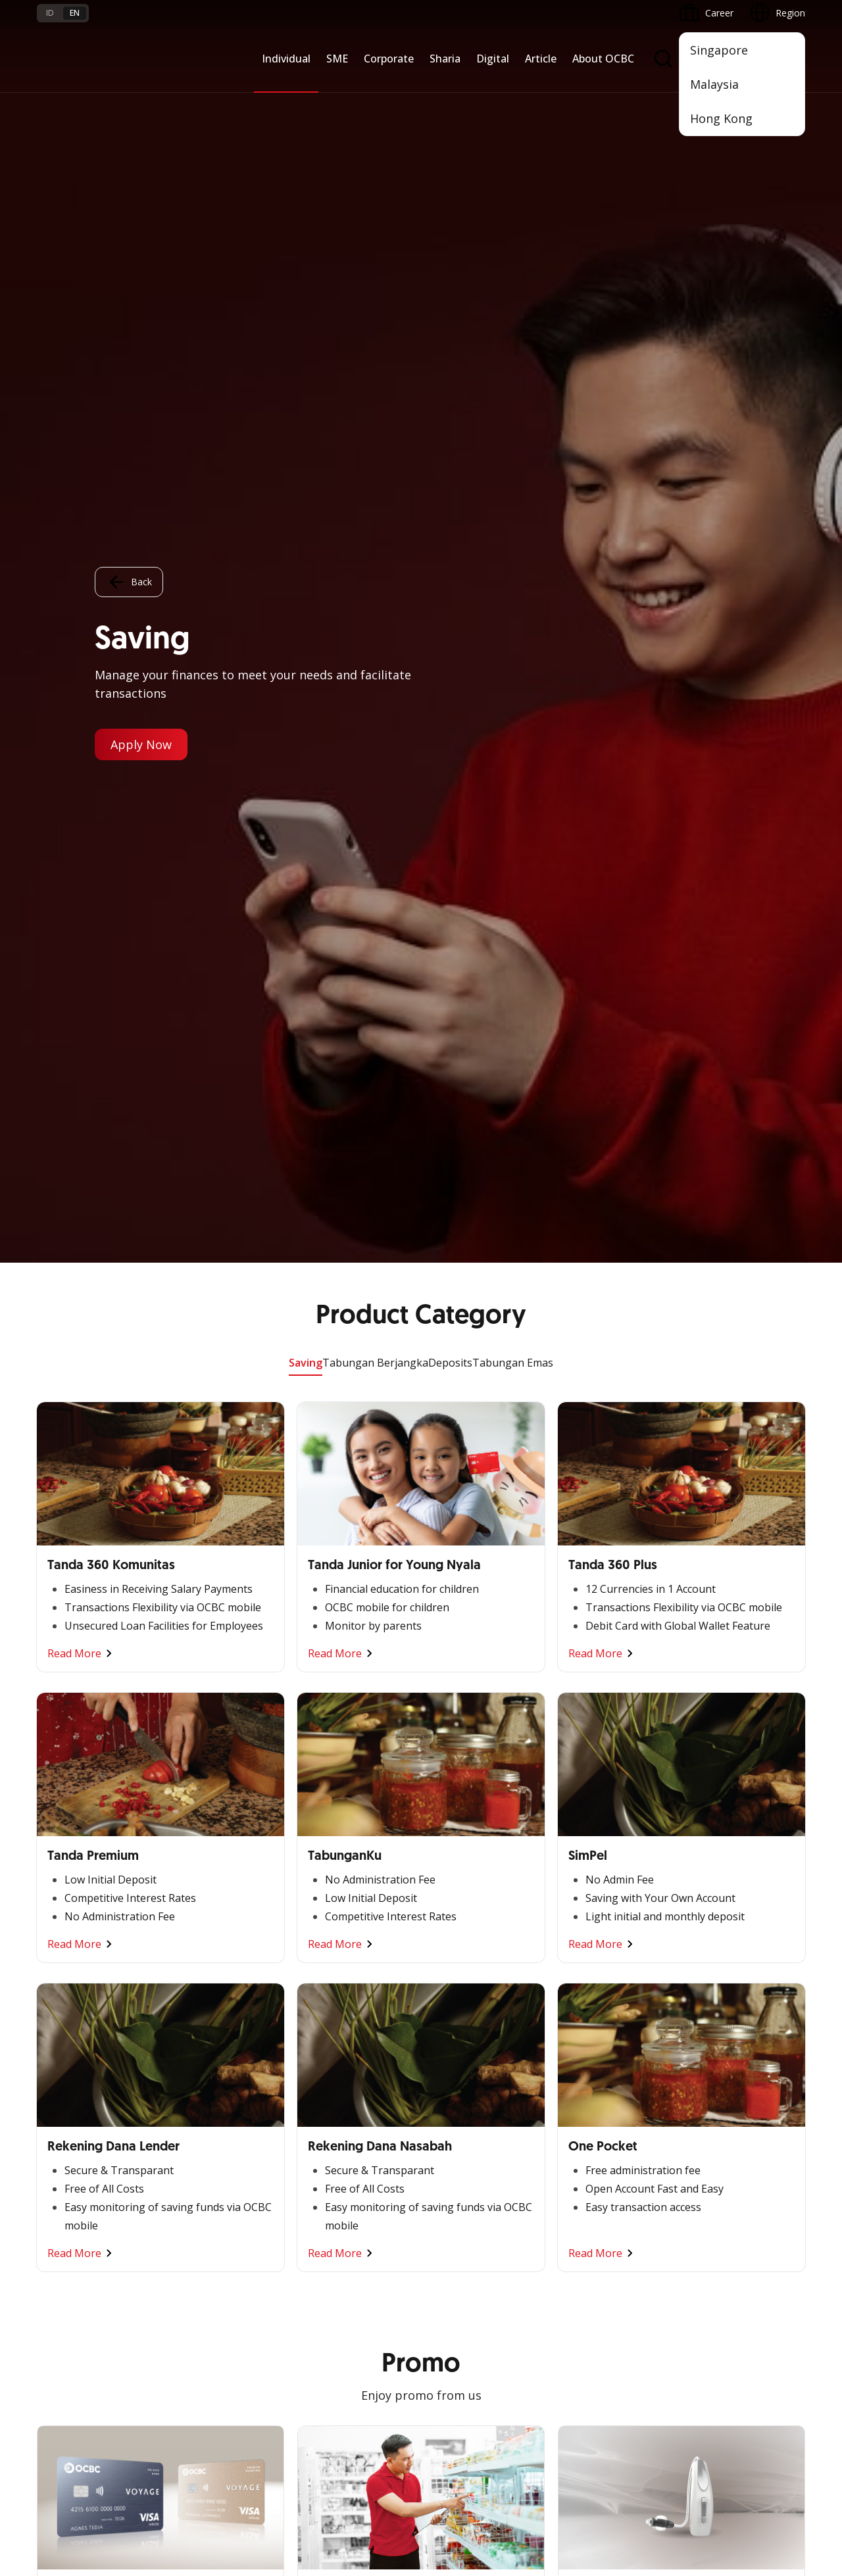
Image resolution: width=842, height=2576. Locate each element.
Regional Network (75, 2151)
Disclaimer (457, 2447)
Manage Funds (198, 2056)
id (50, 12)
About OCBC (603, 58)
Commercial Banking (211, 1985)
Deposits (450, 100)
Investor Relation (594, 2032)
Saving (305, 100)
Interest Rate (64, 2343)
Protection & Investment (350, 2056)
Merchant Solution (467, 2143)
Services (314, 2032)
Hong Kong (721, 118)
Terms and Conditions (214, 2249)
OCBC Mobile (456, 1985)
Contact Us (321, 2327)
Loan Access (64, 2056)
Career (181, 2296)
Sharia (445, 58)
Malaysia (714, 84)
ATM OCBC (452, 2009)
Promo (51, 2249)
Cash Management (77, 2032)
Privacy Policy (530, 2447)
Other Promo (421, 1464)
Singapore (719, 50)
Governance (583, 2056)
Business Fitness (72, 2127)
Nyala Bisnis (63, 1985)
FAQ (176, 2272)
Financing (317, 2009)
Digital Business (71, 2080)
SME (337, 58)
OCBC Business (461, 2095)
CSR (566, 2080)
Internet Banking (463, 2072)
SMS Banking (455, 2119)
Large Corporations (208, 2009)
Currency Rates (69, 2320)
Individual (286, 58)
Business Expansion (209, 2032)
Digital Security (198, 2343)
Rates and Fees (70, 2296)
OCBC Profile (586, 2009)
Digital (492, 58)
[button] (782, 2295)
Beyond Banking (72, 2103)
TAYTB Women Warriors (89, 2009)
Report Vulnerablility (763, 2447)
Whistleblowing (612, 2447)
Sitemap (682, 2447)
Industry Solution (203, 2127)
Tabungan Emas (512, 100)
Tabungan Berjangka (375, 100)
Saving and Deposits (340, 1985)
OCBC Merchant (462, 2166)
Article (541, 58)
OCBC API (449, 2190)
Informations (585, 1985)
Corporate (389, 58)
